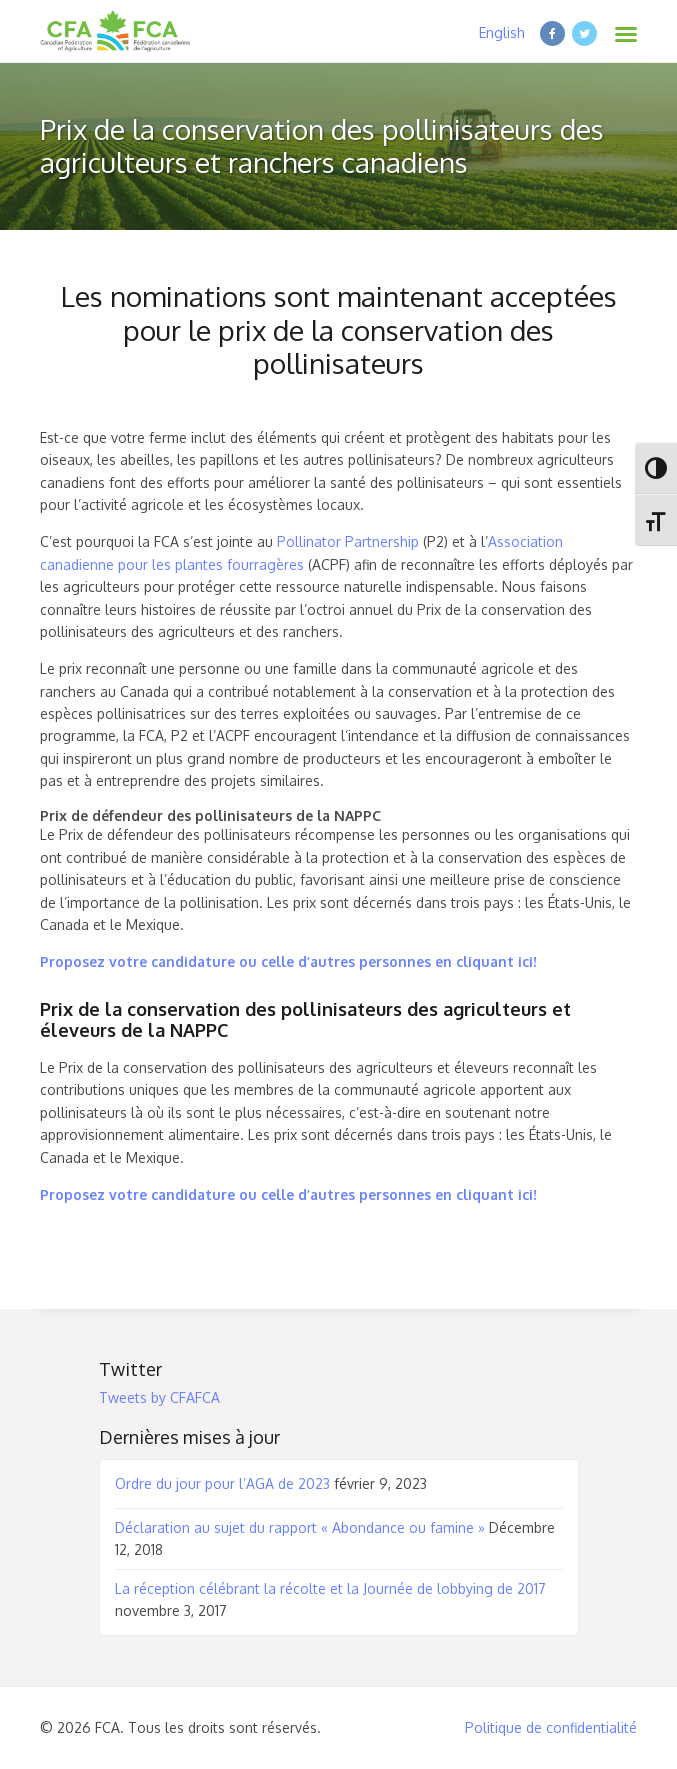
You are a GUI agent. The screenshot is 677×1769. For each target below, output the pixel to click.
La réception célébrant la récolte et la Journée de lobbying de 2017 (330, 1588)
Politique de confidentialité (551, 1727)
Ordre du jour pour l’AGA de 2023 (222, 1483)
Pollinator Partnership (348, 541)
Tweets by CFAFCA (159, 1397)
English (502, 32)
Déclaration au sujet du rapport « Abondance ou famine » (300, 1527)
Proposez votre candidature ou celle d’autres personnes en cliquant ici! (288, 961)
